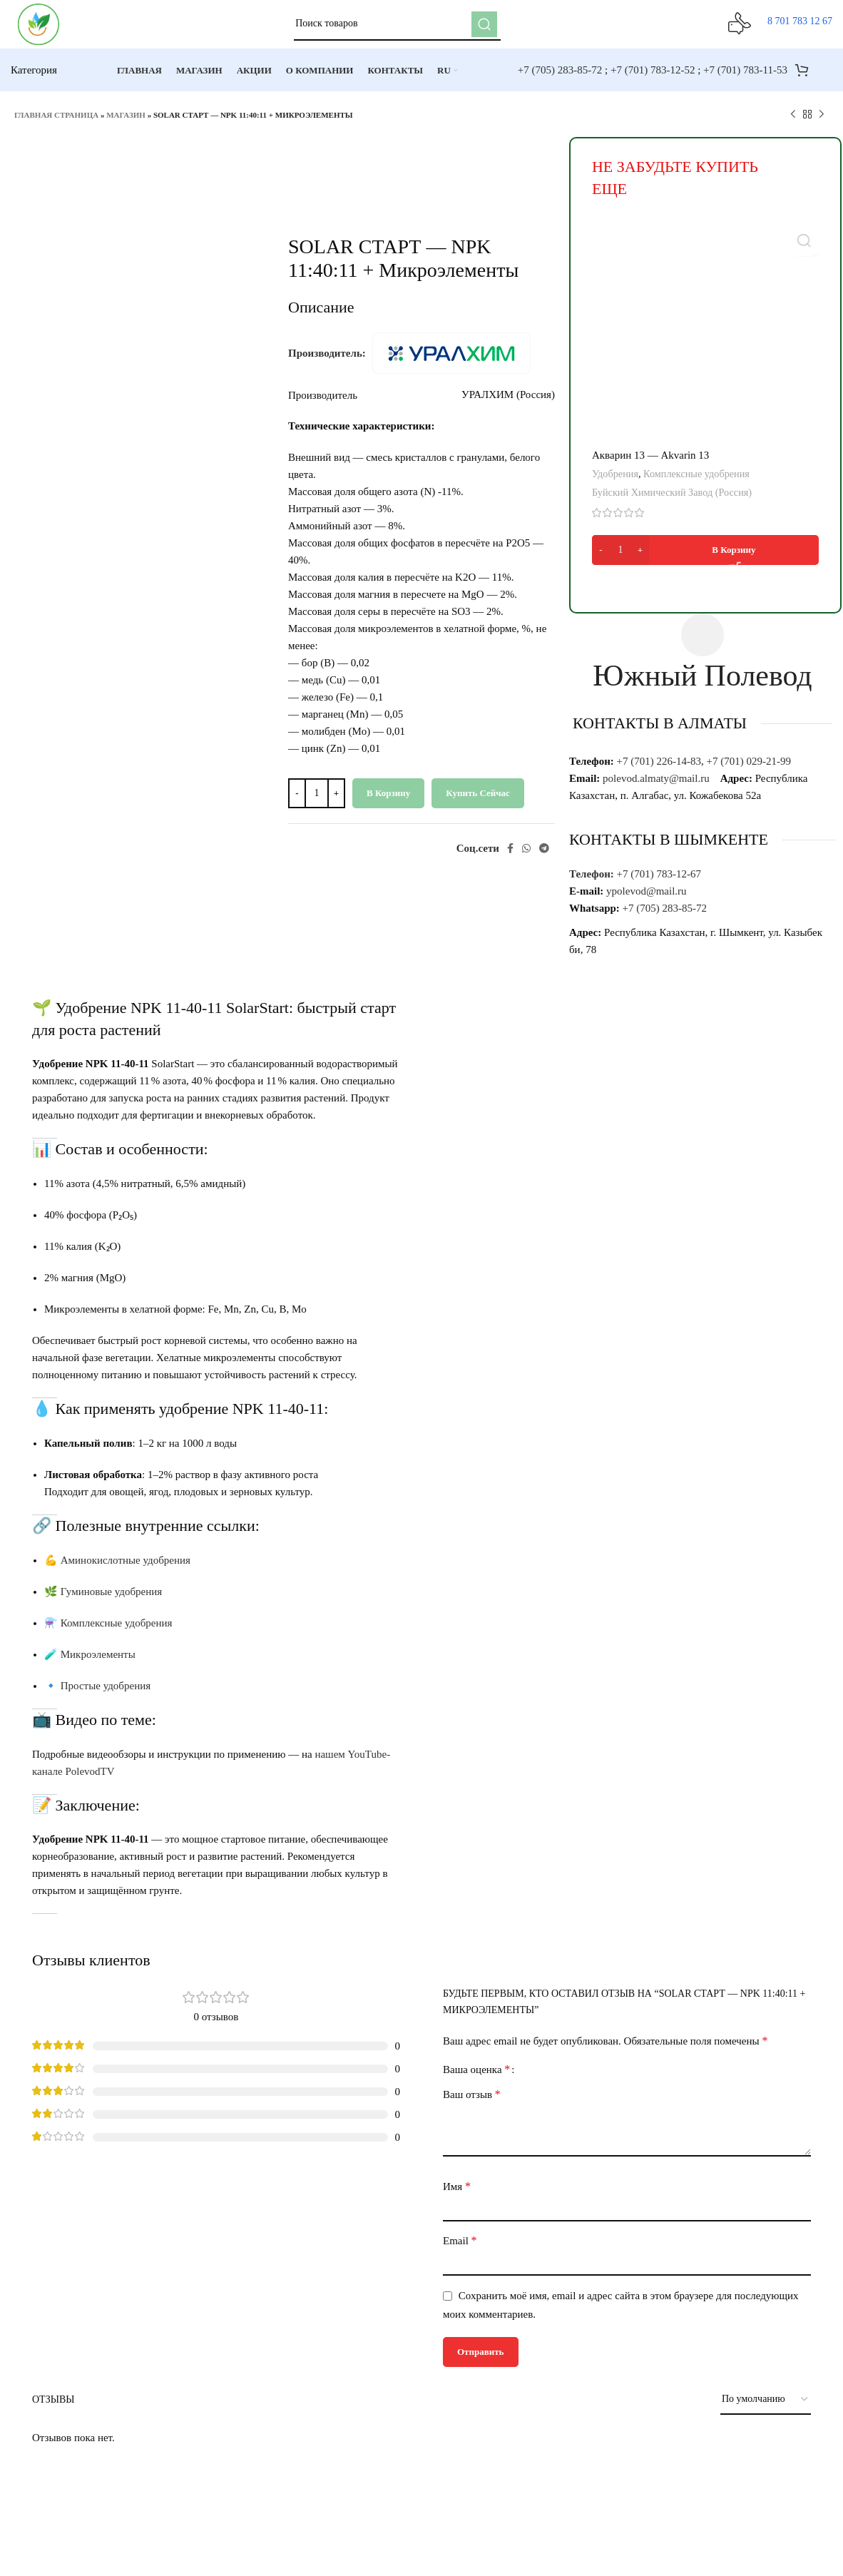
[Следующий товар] (821, 123)
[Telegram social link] (544, 856)
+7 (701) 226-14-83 (659, 769)
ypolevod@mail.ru (646, 899)
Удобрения (615, 482)
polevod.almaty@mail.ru (656, 786)
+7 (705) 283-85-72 (560, 78)
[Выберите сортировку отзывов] (765, 2408)
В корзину (388, 800)
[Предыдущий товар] (793, 123)
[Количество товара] (316, 801)
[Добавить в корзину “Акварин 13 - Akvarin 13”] (705, 558)
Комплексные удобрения (696, 482)
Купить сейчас (478, 800)
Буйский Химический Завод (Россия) (672, 500)
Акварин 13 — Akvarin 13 (650, 463)
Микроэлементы (98, 1662)
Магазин (125, 123)
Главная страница (56, 123)
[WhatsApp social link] (526, 856)
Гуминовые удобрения (111, 1599)
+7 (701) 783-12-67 (660, 881)
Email (460, 2248)
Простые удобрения (105, 1693)
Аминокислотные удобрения (125, 1568)
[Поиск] (401, 28)
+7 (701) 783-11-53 (745, 78)
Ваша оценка (476, 2077)
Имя (457, 2194)
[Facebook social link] (510, 856)
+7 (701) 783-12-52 (652, 78)
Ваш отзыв (472, 2102)
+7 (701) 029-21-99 (750, 769)
